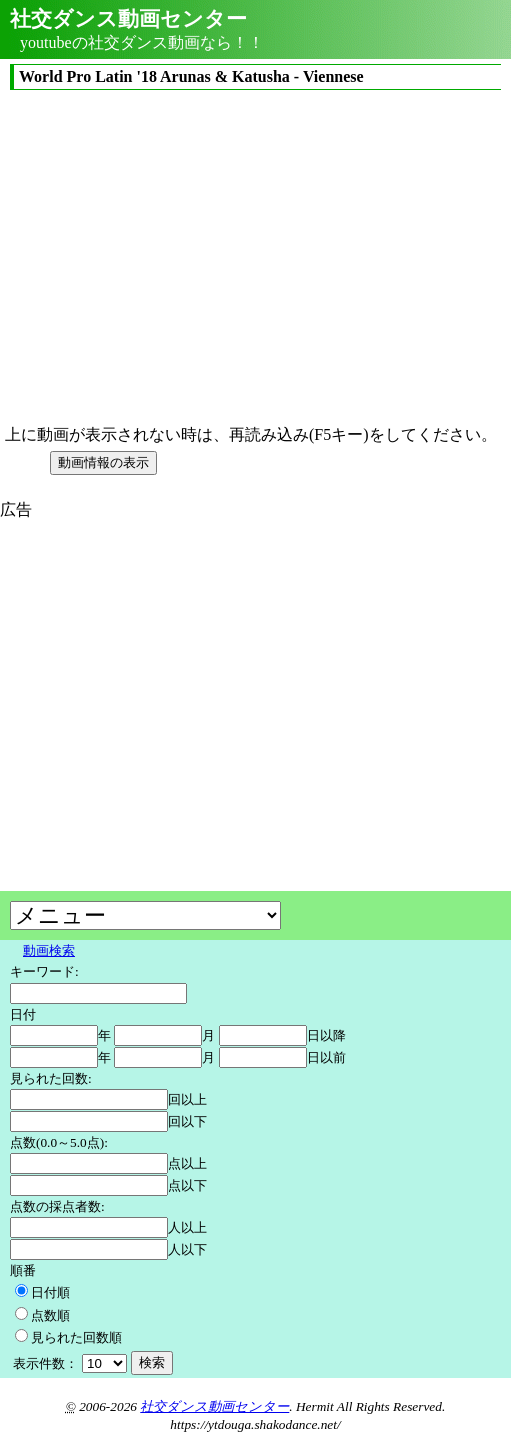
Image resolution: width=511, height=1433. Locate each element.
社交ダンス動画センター (214, 1406)
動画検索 (49, 950)
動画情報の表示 (103, 462)
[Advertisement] (168, 661)
